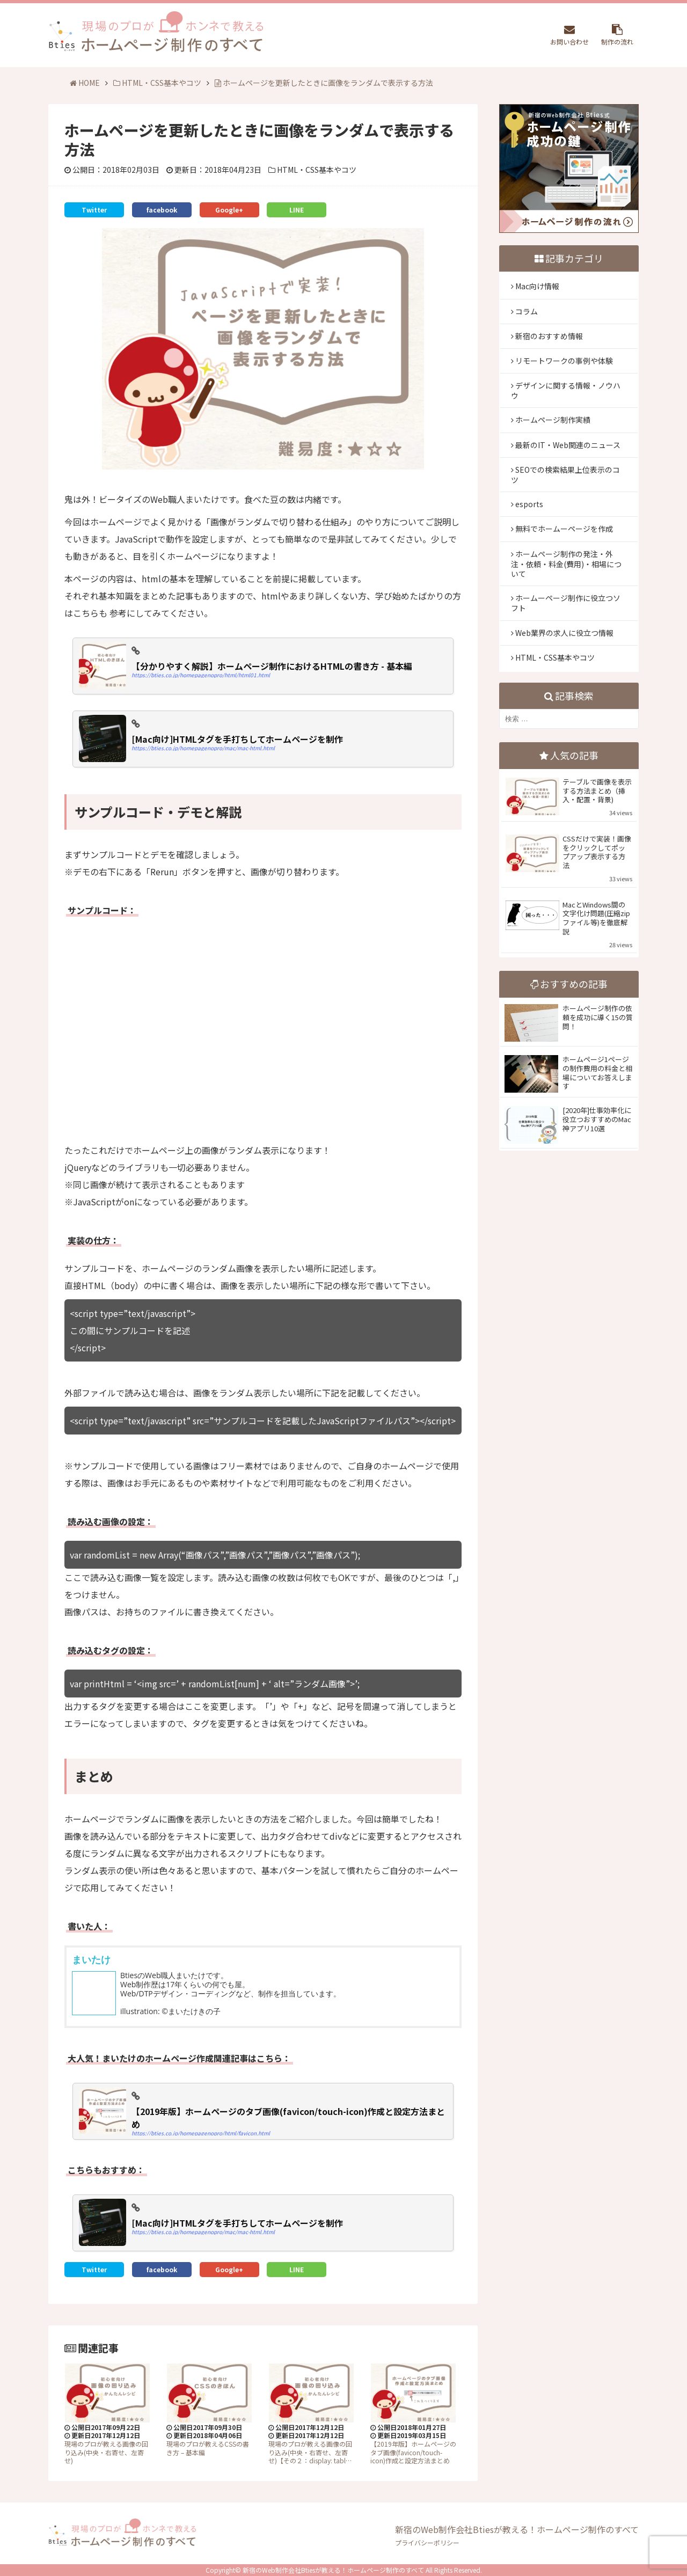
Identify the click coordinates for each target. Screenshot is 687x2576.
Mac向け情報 (537, 286)
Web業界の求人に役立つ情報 (564, 632)
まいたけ (91, 1959)
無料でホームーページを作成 (564, 528)
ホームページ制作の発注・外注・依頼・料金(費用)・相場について (566, 563)
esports (529, 504)
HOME (85, 82)
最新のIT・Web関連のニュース (567, 445)
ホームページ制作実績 (552, 419)
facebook (162, 209)
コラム (526, 311)
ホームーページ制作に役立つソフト (565, 602)
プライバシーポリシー (427, 2542)
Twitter (94, 209)
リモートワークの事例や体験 (564, 360)
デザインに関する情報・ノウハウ (565, 390)
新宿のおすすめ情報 (549, 336)
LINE (296, 209)
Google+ (229, 209)
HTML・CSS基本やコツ (157, 82)
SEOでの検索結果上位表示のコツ (565, 474)
